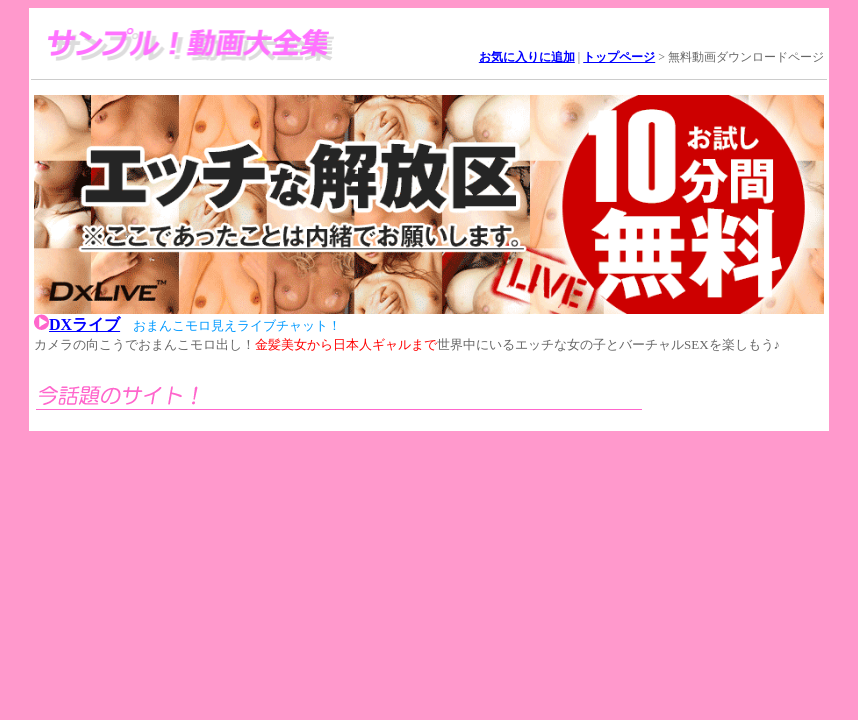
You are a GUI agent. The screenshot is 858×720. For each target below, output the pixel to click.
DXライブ (84, 324)
